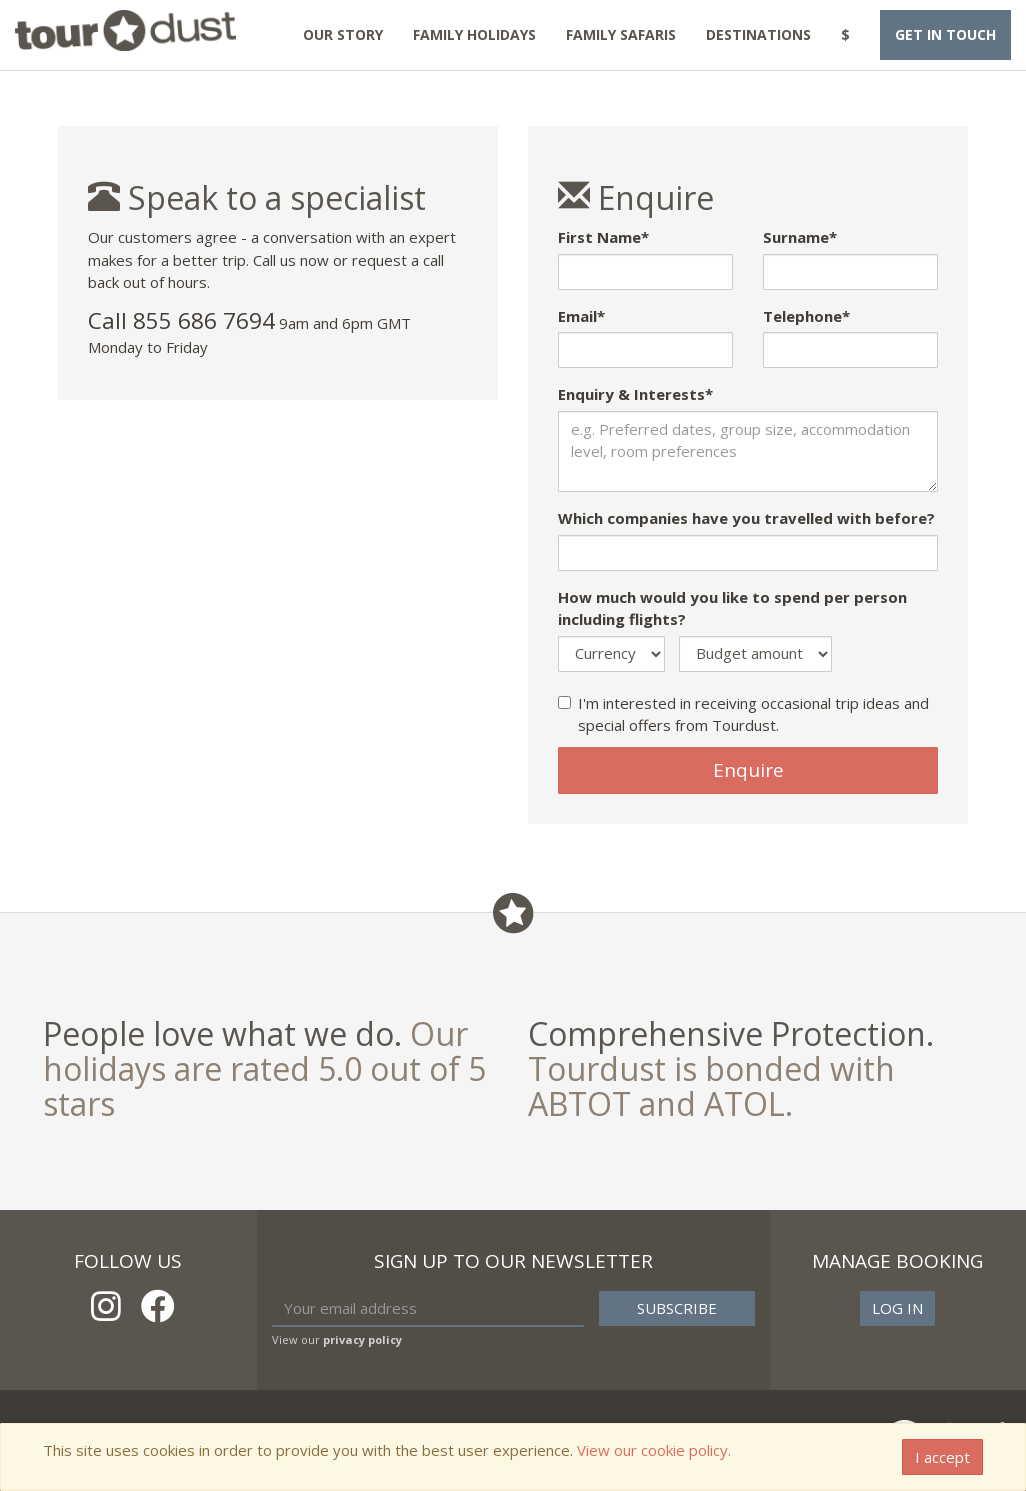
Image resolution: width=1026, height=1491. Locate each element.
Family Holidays (474, 34)
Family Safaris (621, 34)
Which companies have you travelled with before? (746, 518)
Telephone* (806, 316)
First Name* (603, 237)
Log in (897, 1308)
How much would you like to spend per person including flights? (732, 608)
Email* (581, 316)
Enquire (748, 770)
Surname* (800, 237)
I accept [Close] (942, 1457)
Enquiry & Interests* (635, 394)
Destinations (758, 34)
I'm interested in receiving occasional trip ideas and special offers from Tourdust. (743, 714)
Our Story (343, 34)
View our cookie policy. (654, 1450)
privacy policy (362, 1339)
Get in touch (945, 34)
